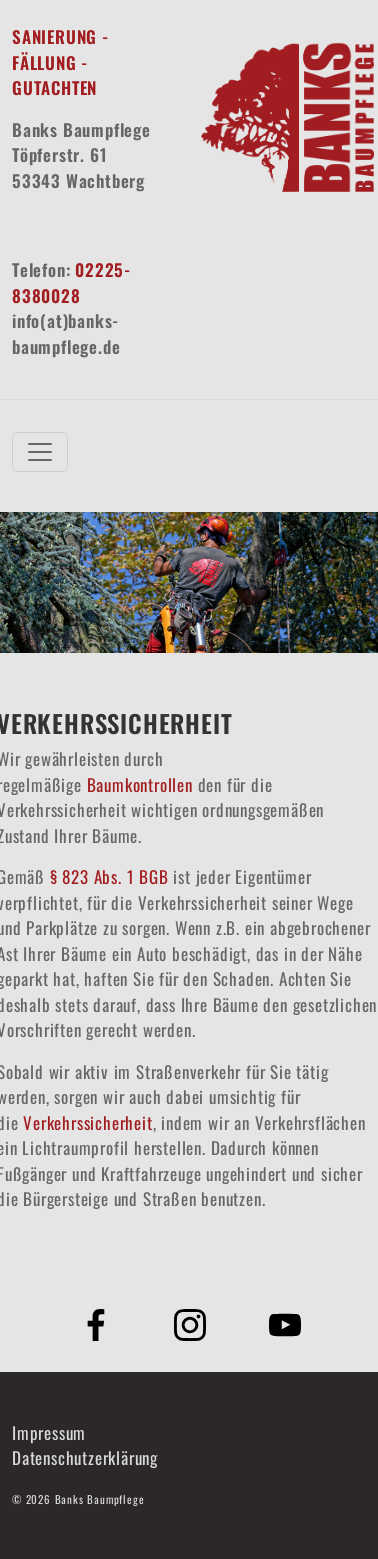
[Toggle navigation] (40, 452)
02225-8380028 (71, 282)
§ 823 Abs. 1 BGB (109, 876)
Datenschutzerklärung (85, 1457)
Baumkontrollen (140, 784)
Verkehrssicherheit (87, 1122)
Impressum (49, 1432)
